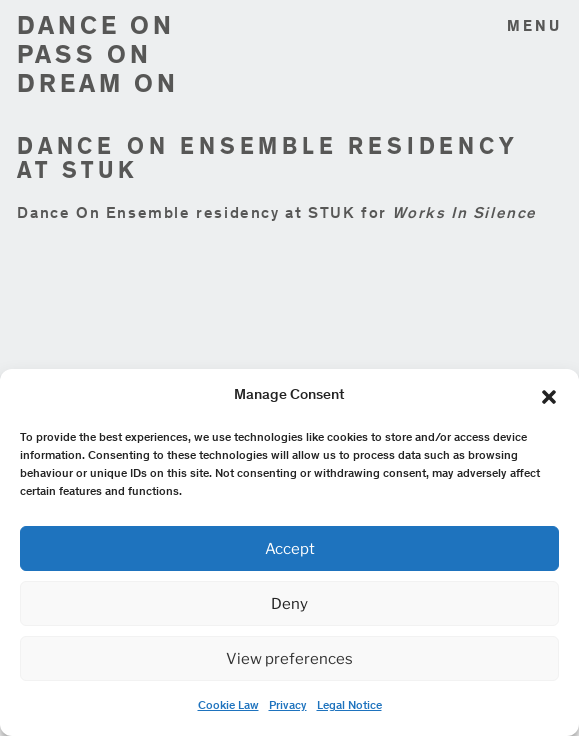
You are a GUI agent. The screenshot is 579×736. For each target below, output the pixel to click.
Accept (290, 549)
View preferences (289, 659)
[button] (549, 397)
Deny (289, 604)
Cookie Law (228, 706)
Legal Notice (349, 706)
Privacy (288, 706)
